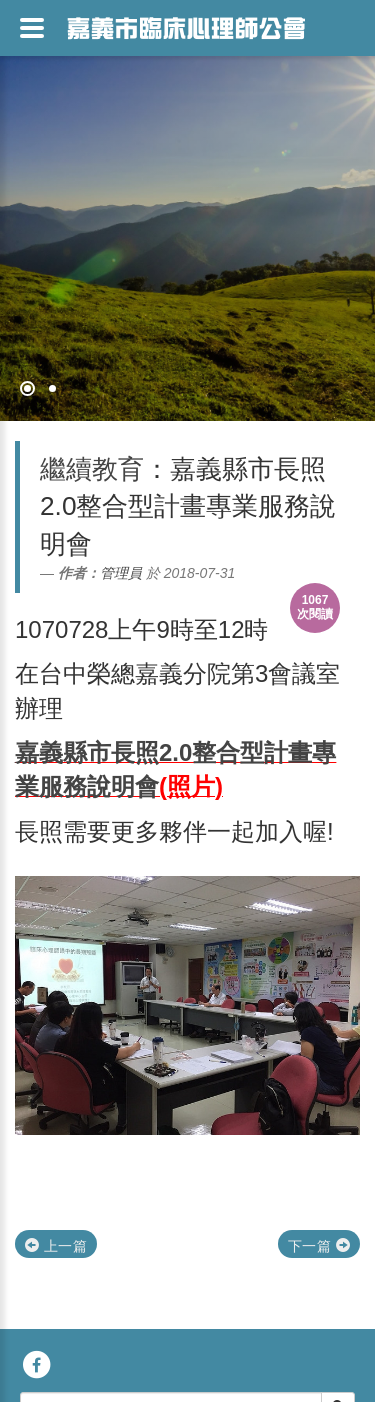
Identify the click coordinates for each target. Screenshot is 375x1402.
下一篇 (319, 1246)
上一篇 (56, 1246)
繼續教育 (92, 469)
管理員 (121, 573)
